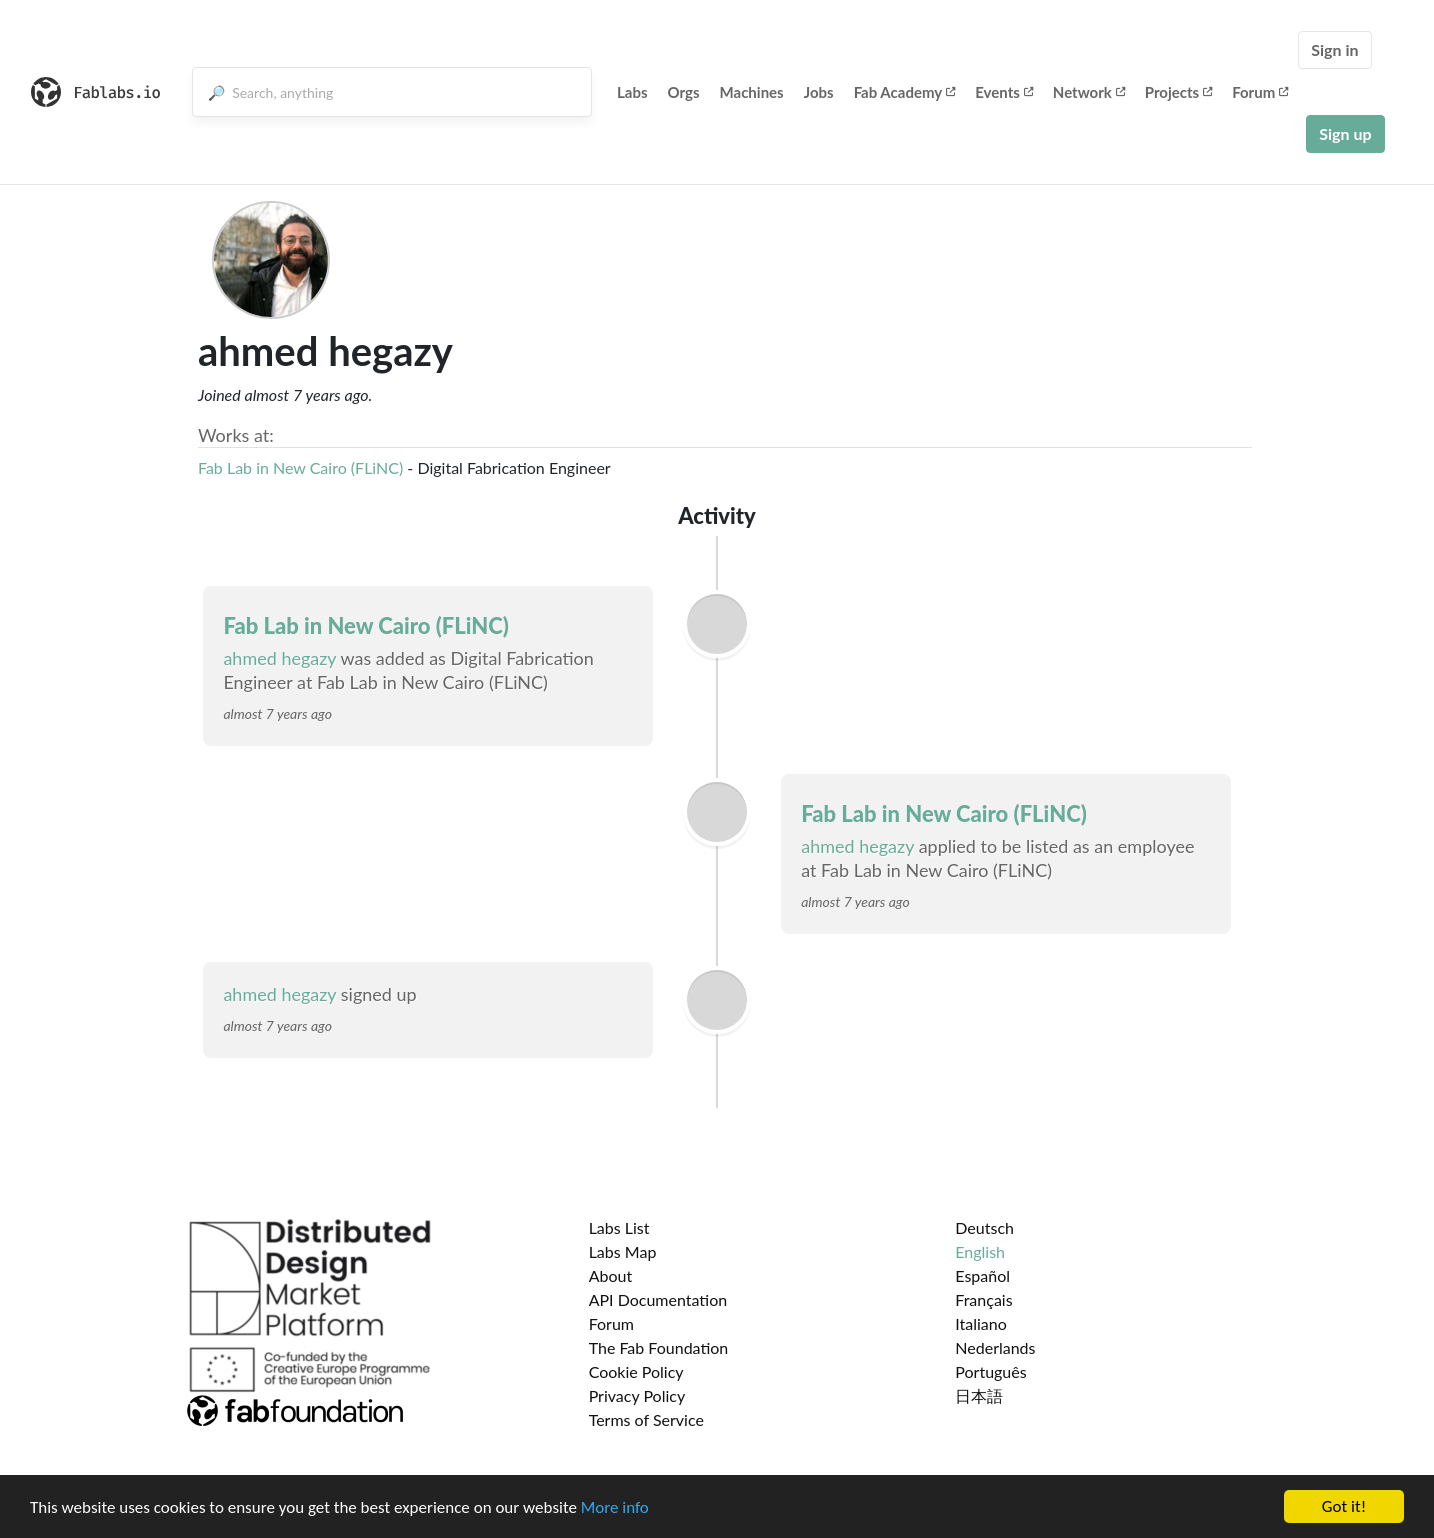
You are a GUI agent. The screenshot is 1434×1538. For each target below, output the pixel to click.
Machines (752, 92)
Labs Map (623, 1251)
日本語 (979, 1395)
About (611, 1275)
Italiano (981, 1323)
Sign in (1334, 49)
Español (982, 1275)
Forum (1260, 92)
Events (1004, 92)
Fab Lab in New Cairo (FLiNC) (300, 467)
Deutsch (984, 1227)
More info (615, 1507)
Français (983, 1299)
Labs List (619, 1227)
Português (990, 1371)
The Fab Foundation (659, 1347)
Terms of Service (646, 1419)
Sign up (1345, 133)
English (980, 1251)
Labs (632, 92)
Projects (1178, 92)
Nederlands (995, 1347)
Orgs (684, 92)
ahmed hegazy (279, 658)
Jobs (819, 92)
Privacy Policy (637, 1395)
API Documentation (658, 1299)
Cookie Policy (636, 1371)
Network (1089, 92)
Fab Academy (905, 92)
